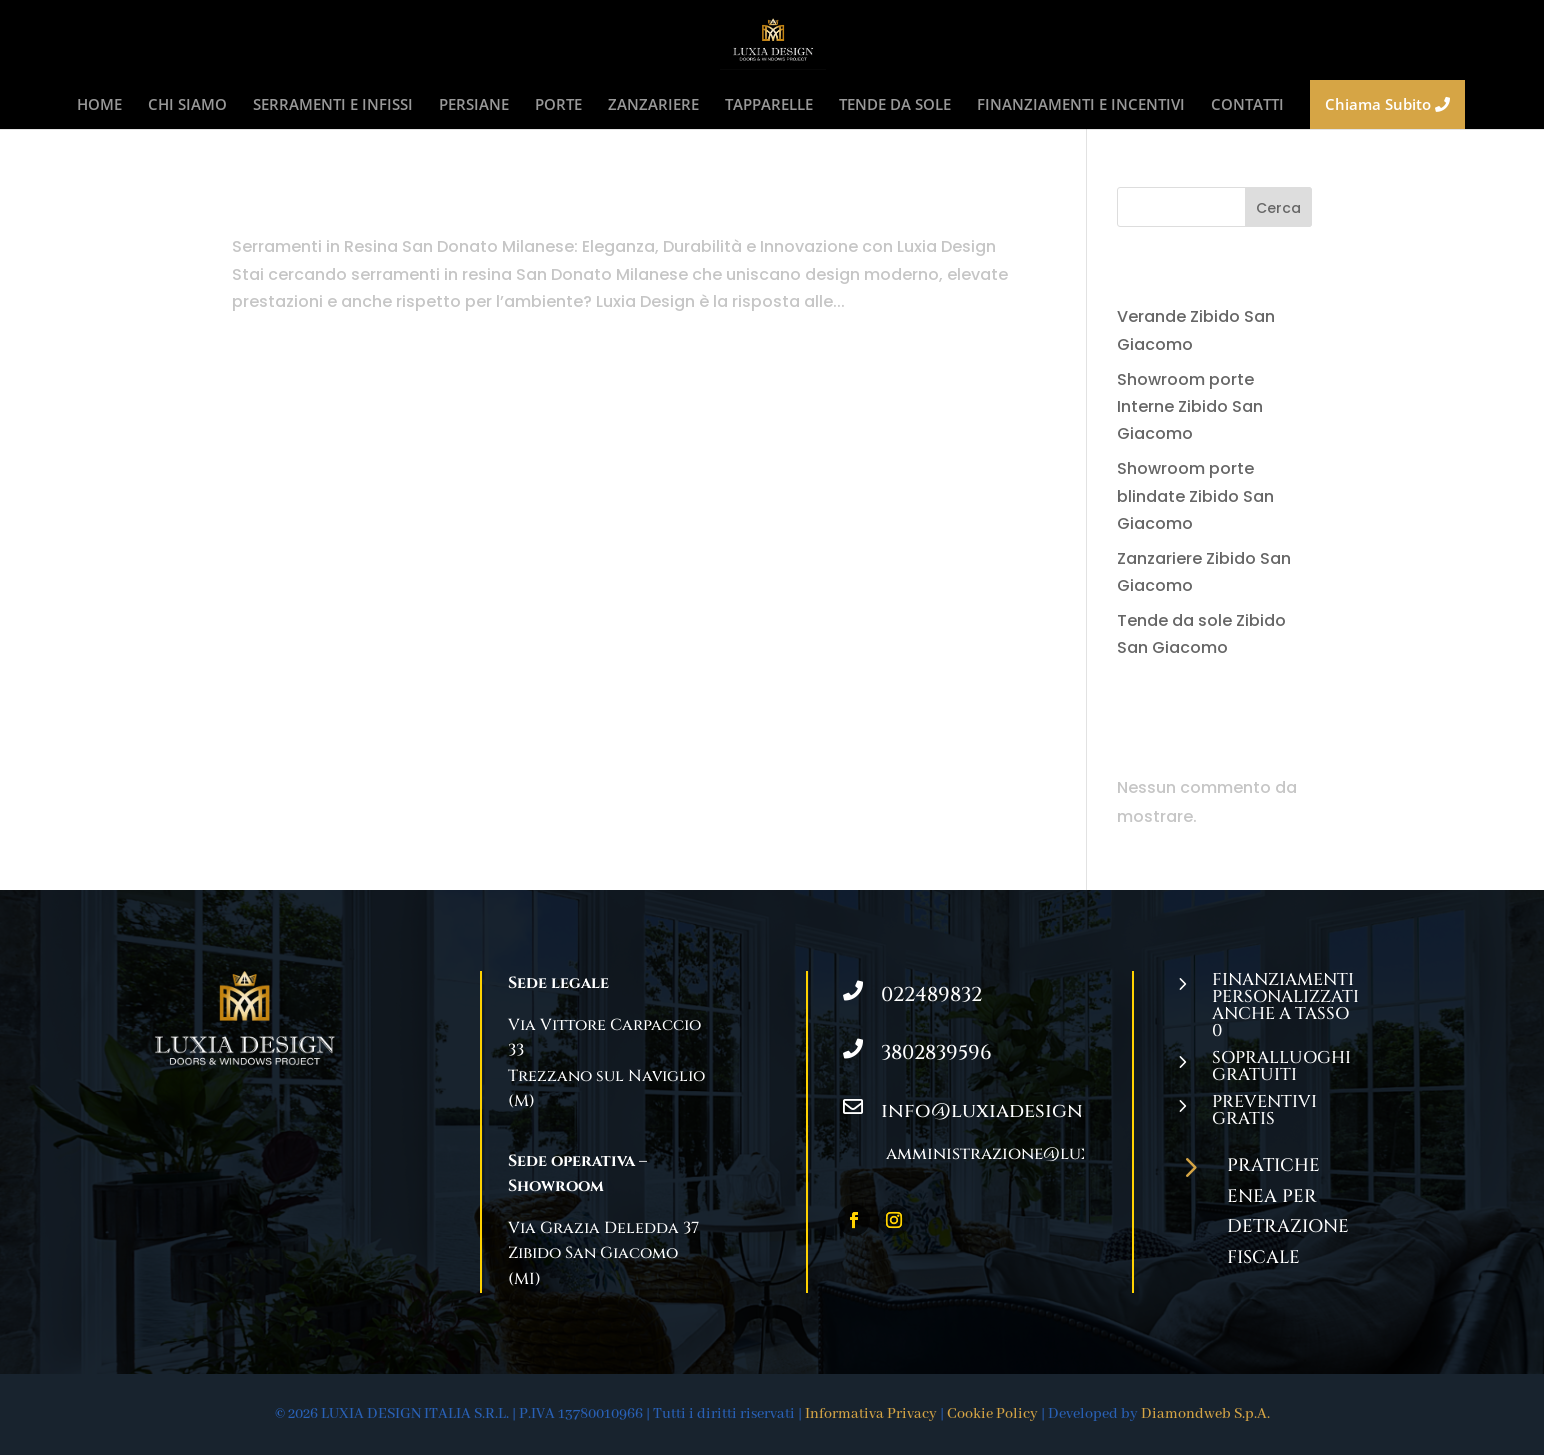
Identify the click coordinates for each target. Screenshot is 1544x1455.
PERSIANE (474, 105)
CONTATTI (1247, 105)
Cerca (1278, 208)
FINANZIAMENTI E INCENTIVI (1081, 105)
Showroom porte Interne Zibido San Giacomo (1190, 406)
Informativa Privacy (871, 1414)
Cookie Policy (992, 1414)
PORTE (558, 105)
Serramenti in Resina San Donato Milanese (530, 204)
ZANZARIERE (653, 105)
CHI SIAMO (187, 105)
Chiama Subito (1387, 104)
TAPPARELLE (769, 105)
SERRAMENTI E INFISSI (333, 105)
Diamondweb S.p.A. (1205, 1414)
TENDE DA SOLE (895, 105)
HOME (99, 105)
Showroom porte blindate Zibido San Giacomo (1195, 495)
